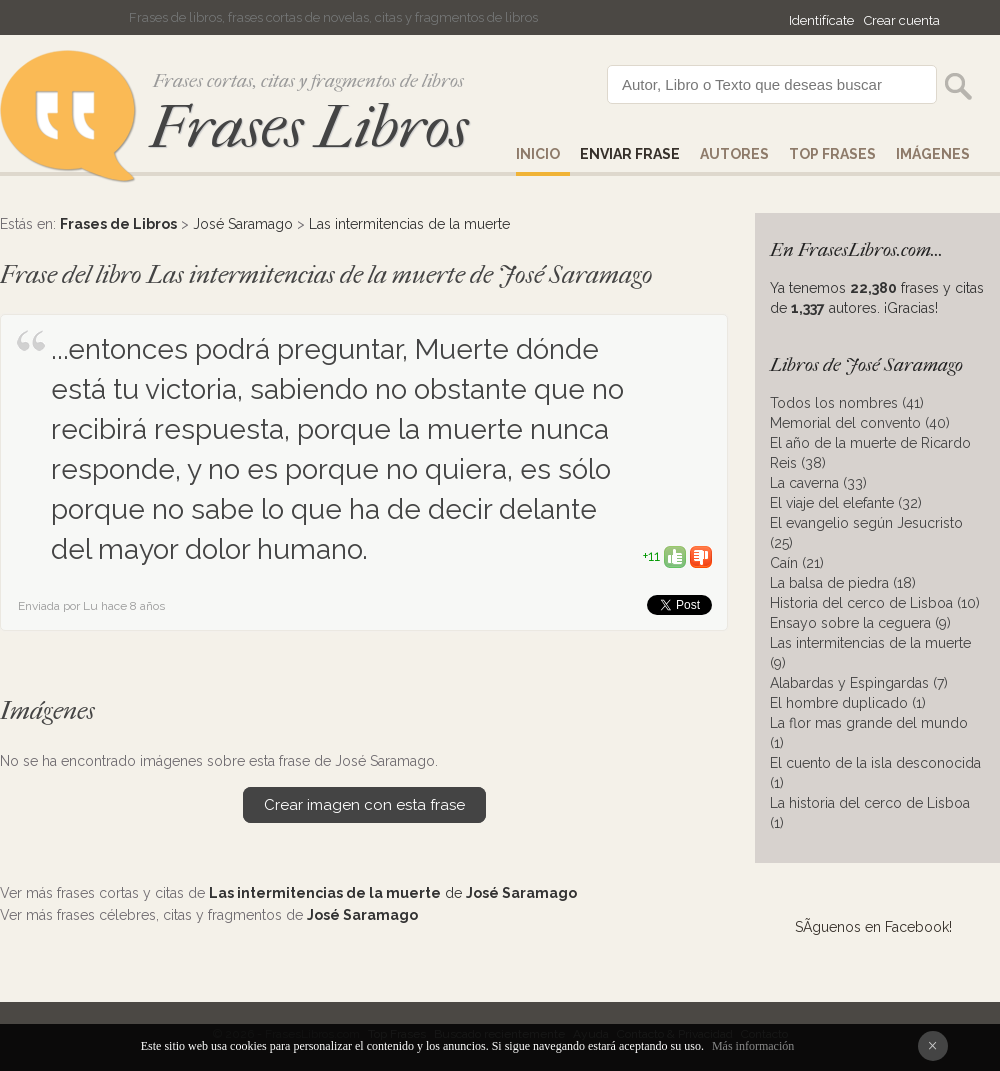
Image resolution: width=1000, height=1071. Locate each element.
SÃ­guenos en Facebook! (873, 927)
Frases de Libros (118, 224)
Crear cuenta (902, 20)
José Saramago (243, 224)
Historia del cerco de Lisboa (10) (875, 603)
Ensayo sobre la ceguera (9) (860, 623)
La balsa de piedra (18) (843, 583)
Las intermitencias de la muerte (409, 224)
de (393, 893)
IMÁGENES (933, 154)
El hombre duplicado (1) (848, 703)
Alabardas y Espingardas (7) (859, 683)
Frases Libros (309, 127)
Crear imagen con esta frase (364, 805)
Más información (753, 1046)
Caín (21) (797, 563)
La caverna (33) (818, 483)
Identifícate (821, 20)
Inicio (538, 154)
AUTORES (734, 154)
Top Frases (832, 154)
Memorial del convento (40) (860, 423)
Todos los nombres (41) (847, 403)
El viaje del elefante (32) (846, 503)
